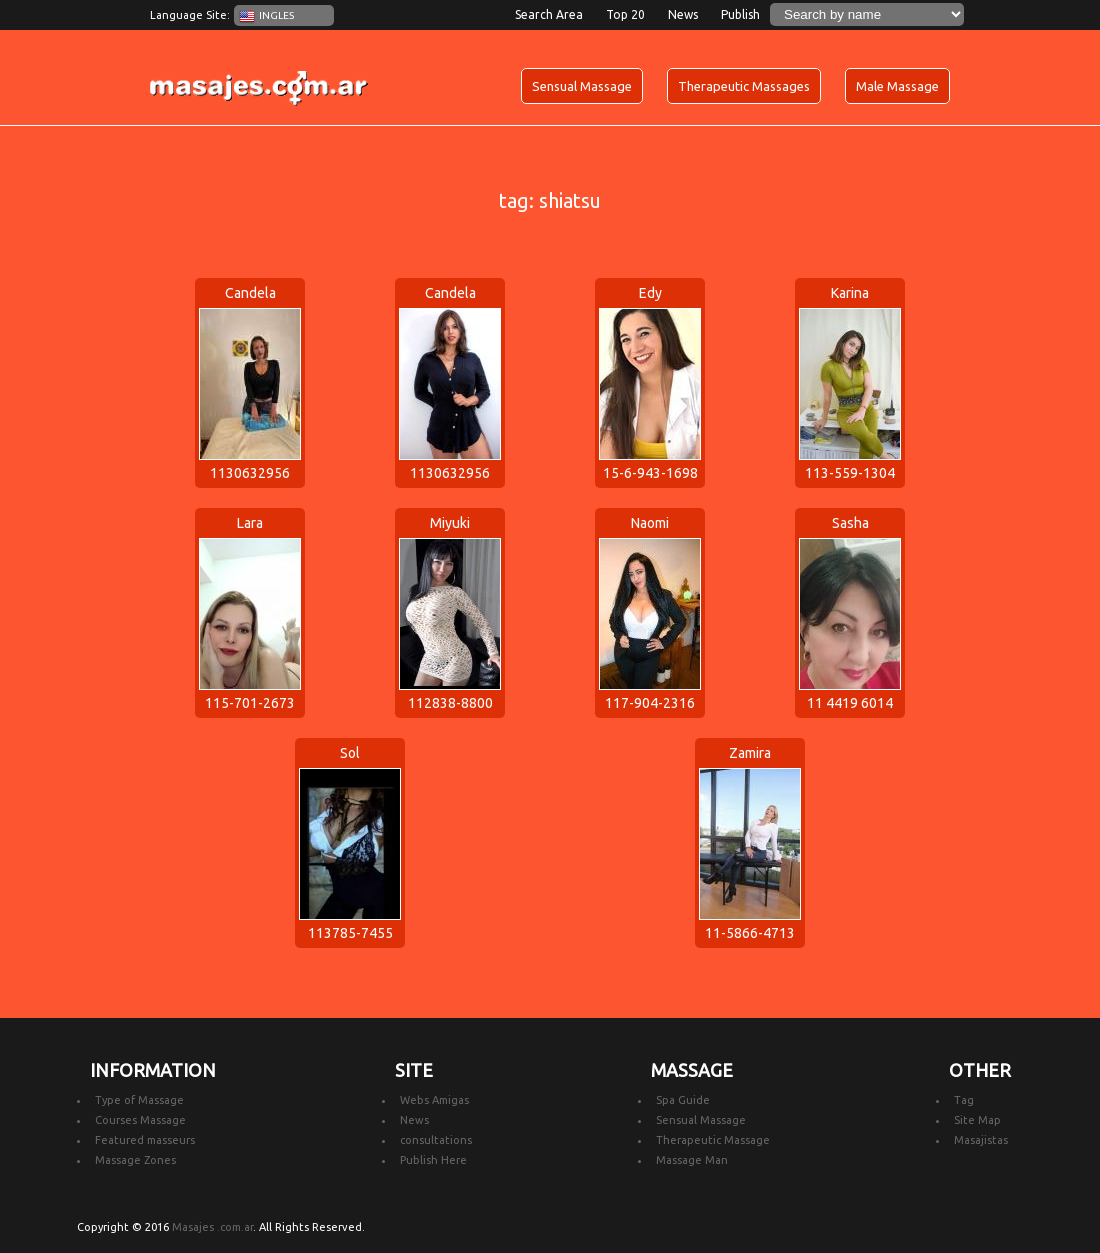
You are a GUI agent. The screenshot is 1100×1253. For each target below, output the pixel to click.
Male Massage (897, 86)
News (683, 14)
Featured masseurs (145, 1140)
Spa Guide (683, 1100)
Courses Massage (140, 1120)
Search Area (549, 14)
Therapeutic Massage (713, 1140)
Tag (964, 1100)
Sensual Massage (582, 86)
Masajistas (981, 1140)
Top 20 (625, 14)
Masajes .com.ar (212, 1227)
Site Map (977, 1120)
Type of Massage (139, 1100)
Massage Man (692, 1160)
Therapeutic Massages (744, 86)
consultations (436, 1140)
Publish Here (433, 1160)
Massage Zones (135, 1160)
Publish (740, 14)
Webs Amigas (434, 1100)
